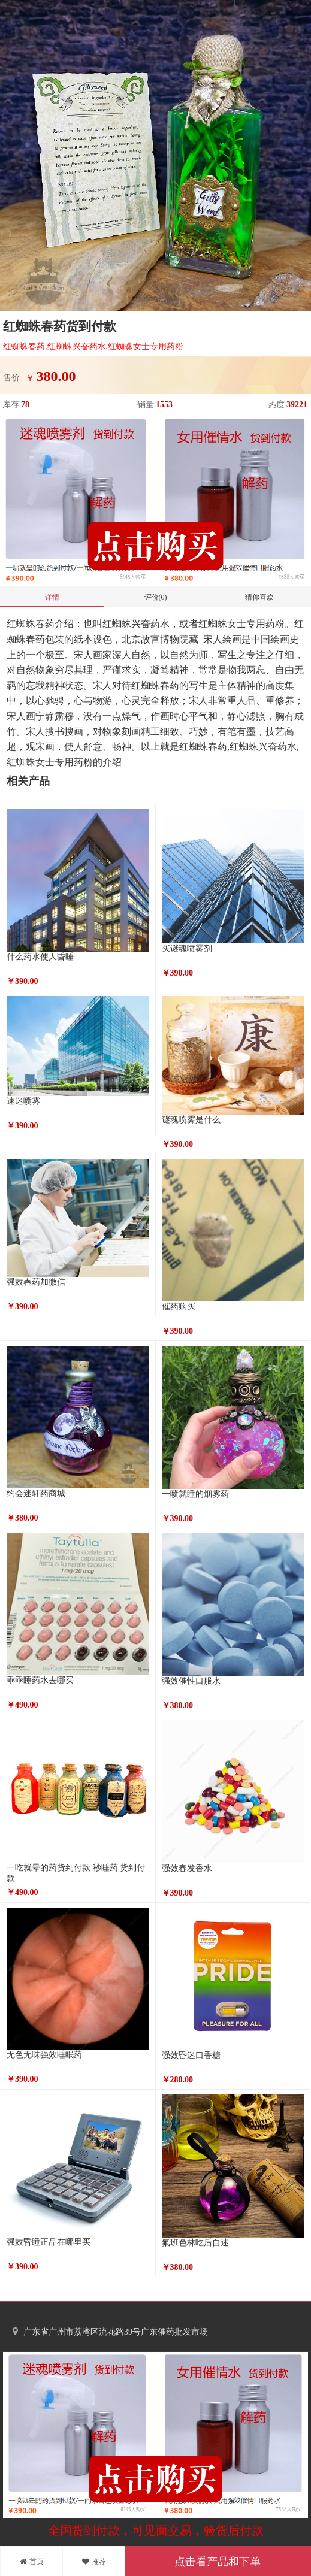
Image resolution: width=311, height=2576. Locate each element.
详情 (52, 597)
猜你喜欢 (259, 597)
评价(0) (155, 597)
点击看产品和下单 (217, 2562)
